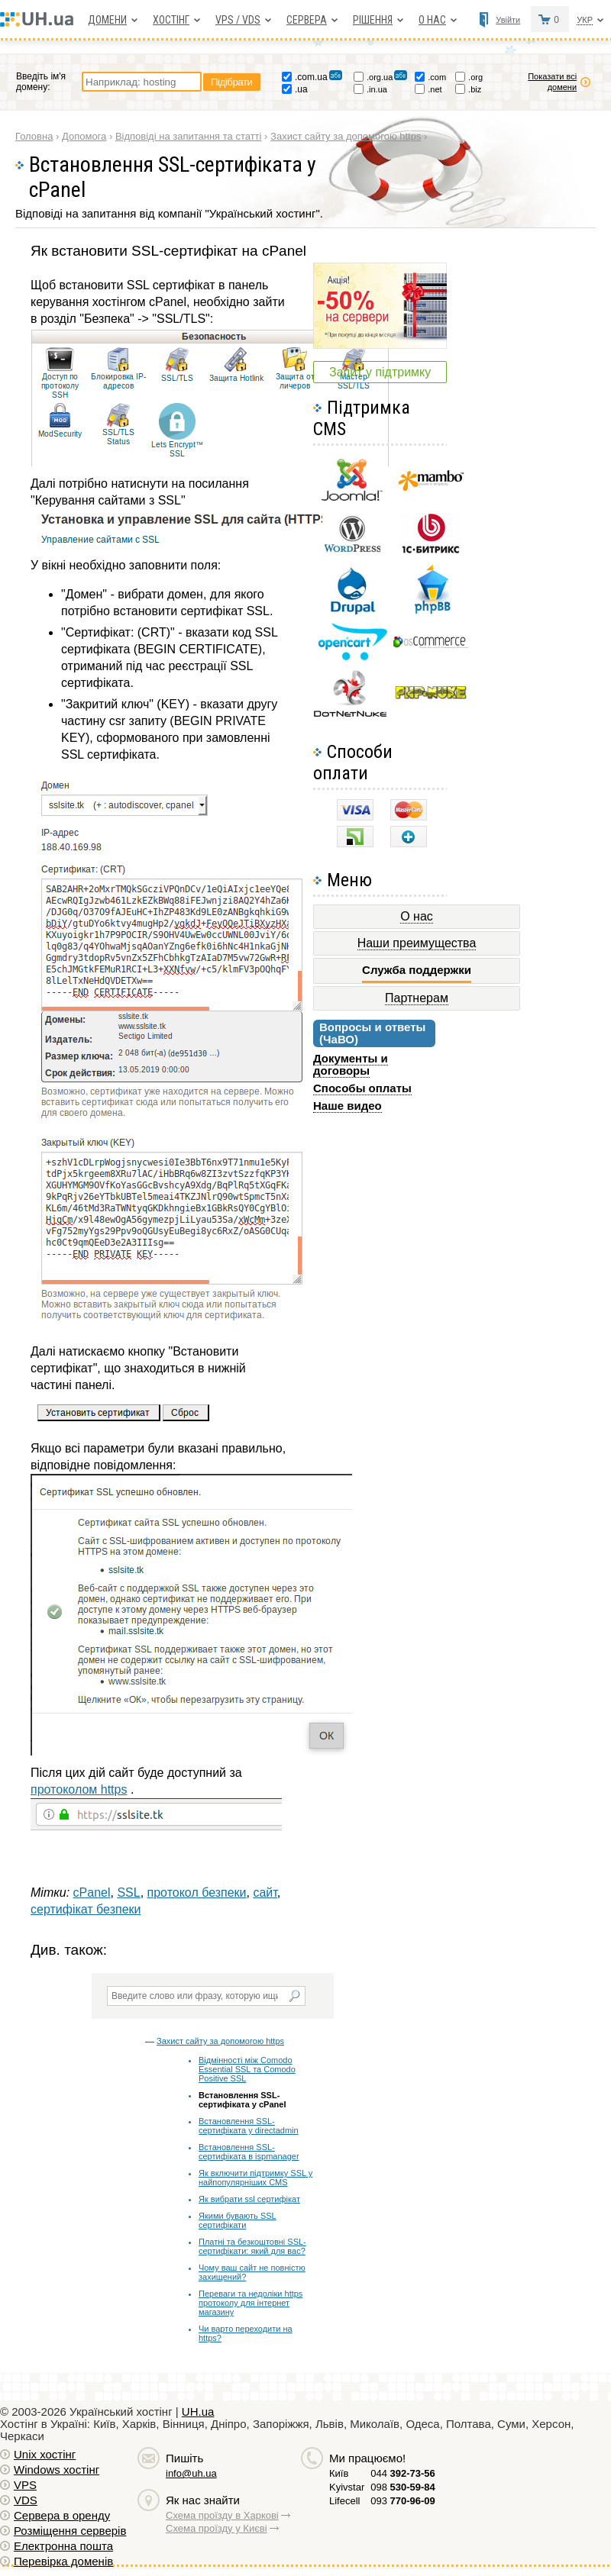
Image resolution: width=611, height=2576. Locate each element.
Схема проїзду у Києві (216, 2528)
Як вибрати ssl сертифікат (249, 2199)
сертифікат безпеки (86, 1909)
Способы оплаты (362, 1088)
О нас (432, 20)
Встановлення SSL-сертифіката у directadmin (249, 2126)
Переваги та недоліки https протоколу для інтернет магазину (250, 2302)
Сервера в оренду (62, 2515)
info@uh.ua (191, 2473)
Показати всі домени (552, 82)
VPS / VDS (237, 20)
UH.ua (198, 2411)
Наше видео (347, 1105)
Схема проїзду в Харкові (222, 2515)
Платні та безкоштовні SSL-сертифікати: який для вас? (252, 2246)
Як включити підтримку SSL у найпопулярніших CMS (255, 2177)
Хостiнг (171, 20)
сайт (264, 1892)
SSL (128, 1892)
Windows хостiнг (56, 2469)
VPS (25, 2484)
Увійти (508, 19)
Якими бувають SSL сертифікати (237, 2220)
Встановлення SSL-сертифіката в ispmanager (249, 2151)
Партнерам (416, 997)
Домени (107, 20)
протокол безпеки (197, 1892)
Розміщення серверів (70, 2530)
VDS (25, 2500)
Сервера (306, 20)
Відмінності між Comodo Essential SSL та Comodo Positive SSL (247, 2069)
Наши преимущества (417, 943)
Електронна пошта (63, 2545)
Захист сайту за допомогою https (220, 2041)
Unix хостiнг (45, 2454)
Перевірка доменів (63, 2561)
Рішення (373, 20)
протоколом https (79, 1789)
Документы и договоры (350, 1064)
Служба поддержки (416, 970)
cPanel (92, 1892)
